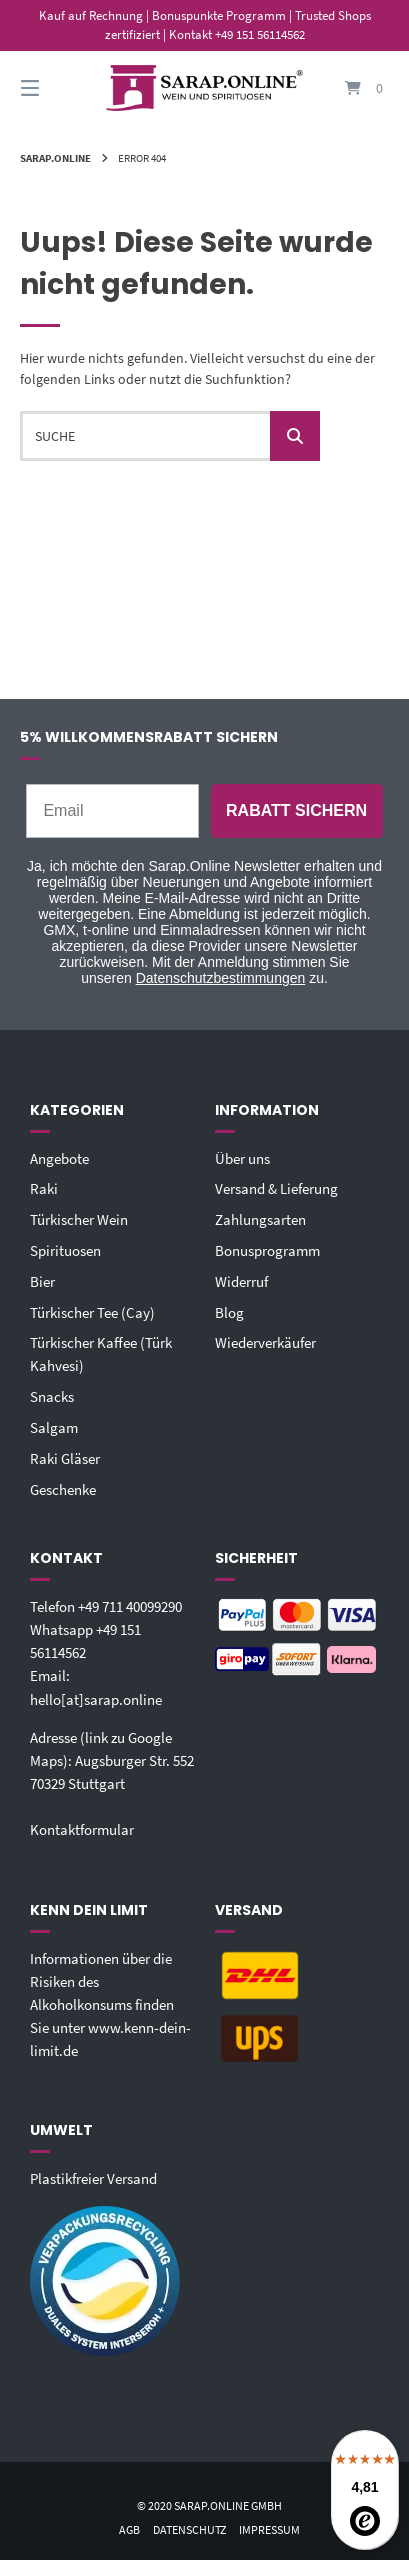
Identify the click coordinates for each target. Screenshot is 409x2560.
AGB (129, 2529)
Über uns (242, 1158)
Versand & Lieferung (276, 1188)
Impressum (269, 2529)
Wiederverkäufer (265, 1342)
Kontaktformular (82, 1829)
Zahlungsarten (260, 1219)
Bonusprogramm (267, 1250)
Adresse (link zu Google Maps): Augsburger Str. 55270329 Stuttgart (112, 1760)
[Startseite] (204, 88)
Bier (42, 1281)
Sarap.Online (55, 158)
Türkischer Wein (79, 1219)
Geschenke (63, 1489)
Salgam (54, 1427)
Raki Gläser (65, 1458)
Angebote (59, 1158)
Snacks (52, 1396)
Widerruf (241, 1281)
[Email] (112, 811)
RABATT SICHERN (296, 810)
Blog (229, 1312)
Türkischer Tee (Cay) (92, 1312)
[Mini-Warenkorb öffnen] (352, 88)
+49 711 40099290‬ (130, 1606)
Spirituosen (65, 1250)
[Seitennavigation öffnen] (57, 88)
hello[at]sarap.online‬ (96, 1699)
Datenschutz (189, 2529)
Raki (44, 1188)
